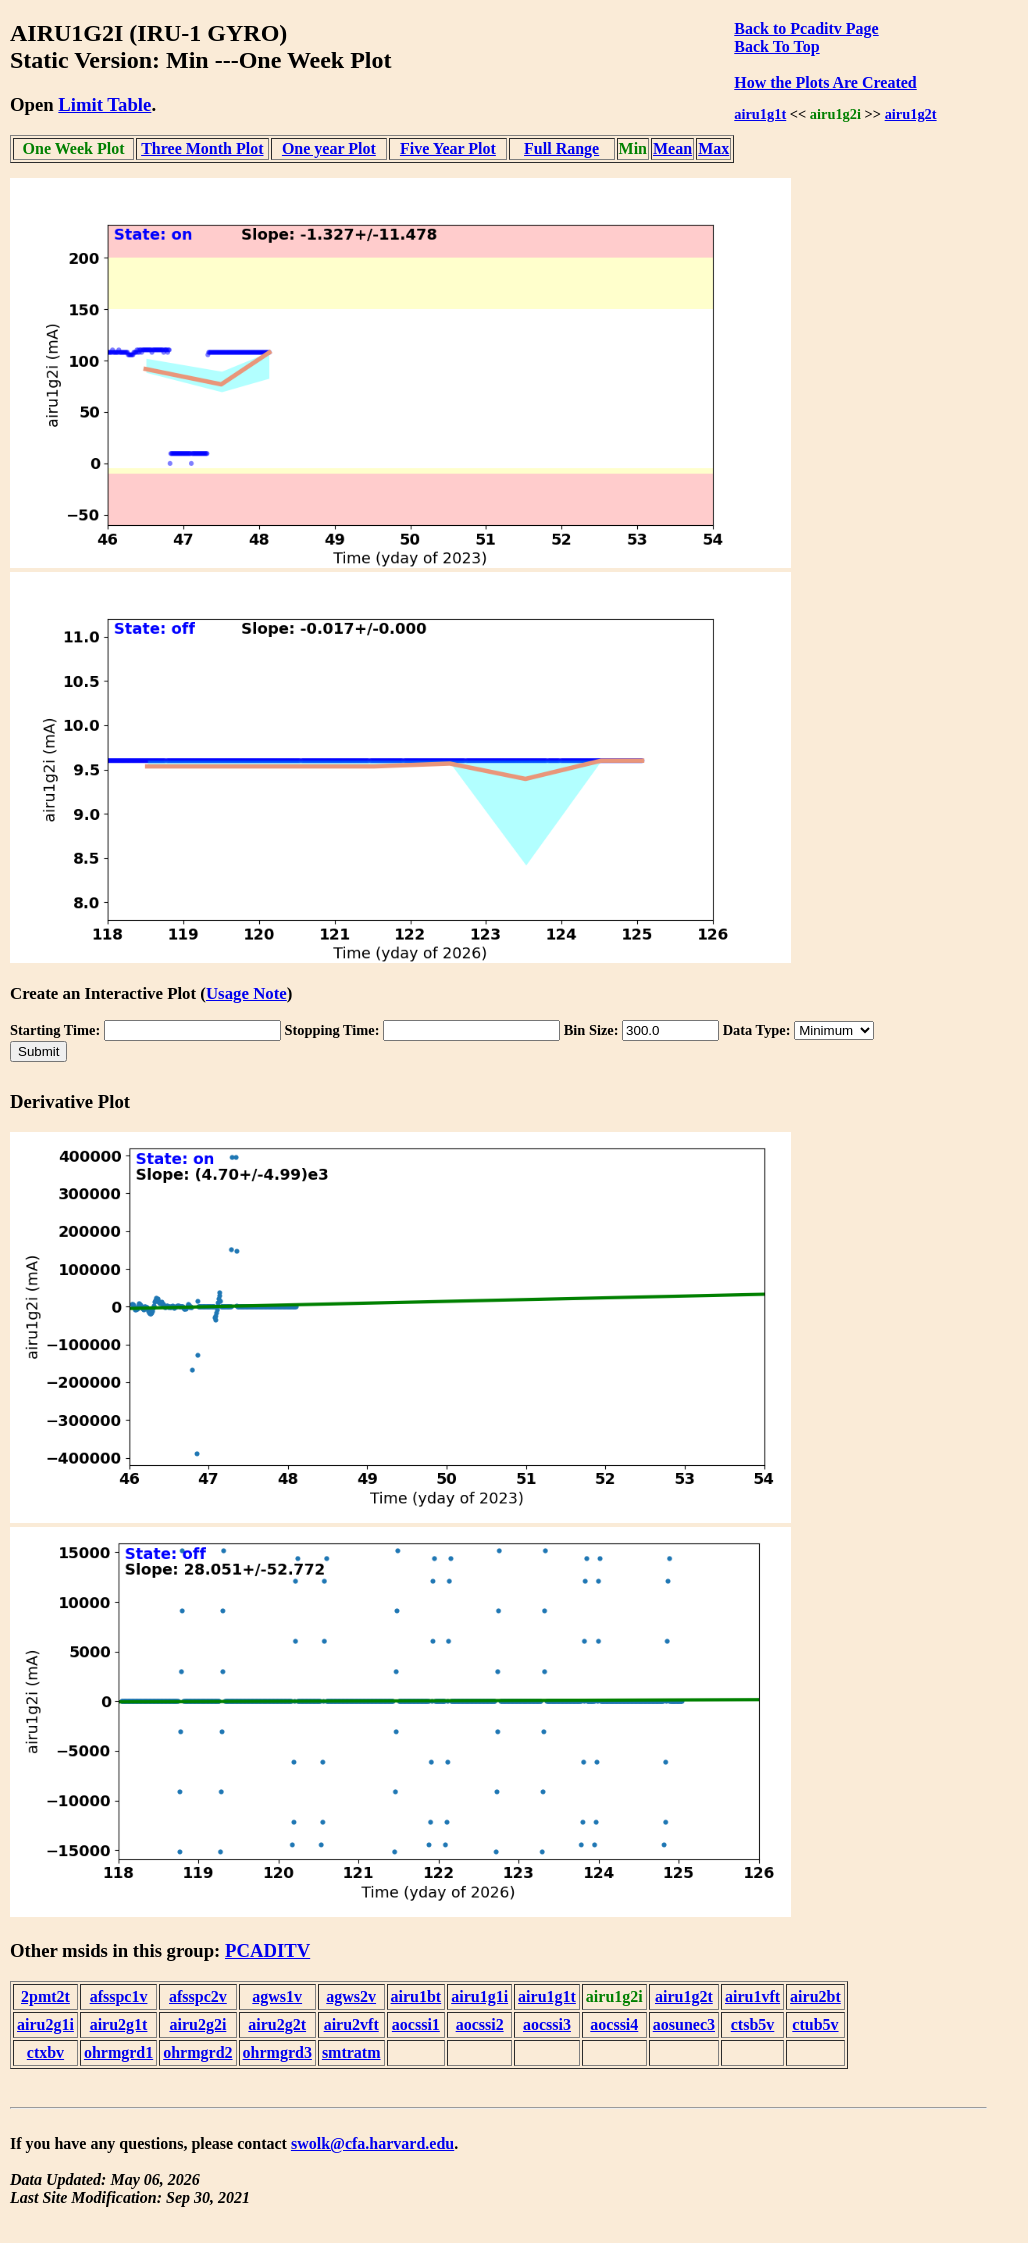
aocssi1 (416, 2024)
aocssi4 (614, 2024)
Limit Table (104, 104)
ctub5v (815, 2024)
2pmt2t (45, 1996)
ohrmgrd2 (197, 2052)
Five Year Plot (448, 148)
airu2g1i (45, 2024)
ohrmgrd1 (118, 2052)
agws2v (351, 1996)
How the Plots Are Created (825, 82)
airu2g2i (197, 2024)
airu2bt (815, 1996)
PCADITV (267, 1950)
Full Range (561, 148)
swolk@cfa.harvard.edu (372, 2143)
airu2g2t (277, 2024)
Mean (672, 148)
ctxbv (45, 2052)
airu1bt (416, 1996)
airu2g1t (119, 2024)
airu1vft (752, 1996)
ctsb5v (753, 2024)
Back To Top (776, 46)
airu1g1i (479, 1996)
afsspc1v (119, 1996)
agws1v (277, 1996)
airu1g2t (911, 114)
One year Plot (329, 148)
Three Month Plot (202, 148)
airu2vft (351, 2024)
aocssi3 (547, 2024)
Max (713, 148)
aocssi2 (480, 2024)
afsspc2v (198, 1996)
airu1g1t (760, 114)
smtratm (351, 2052)
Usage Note (246, 993)
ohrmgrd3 (277, 2052)
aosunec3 (684, 2024)
